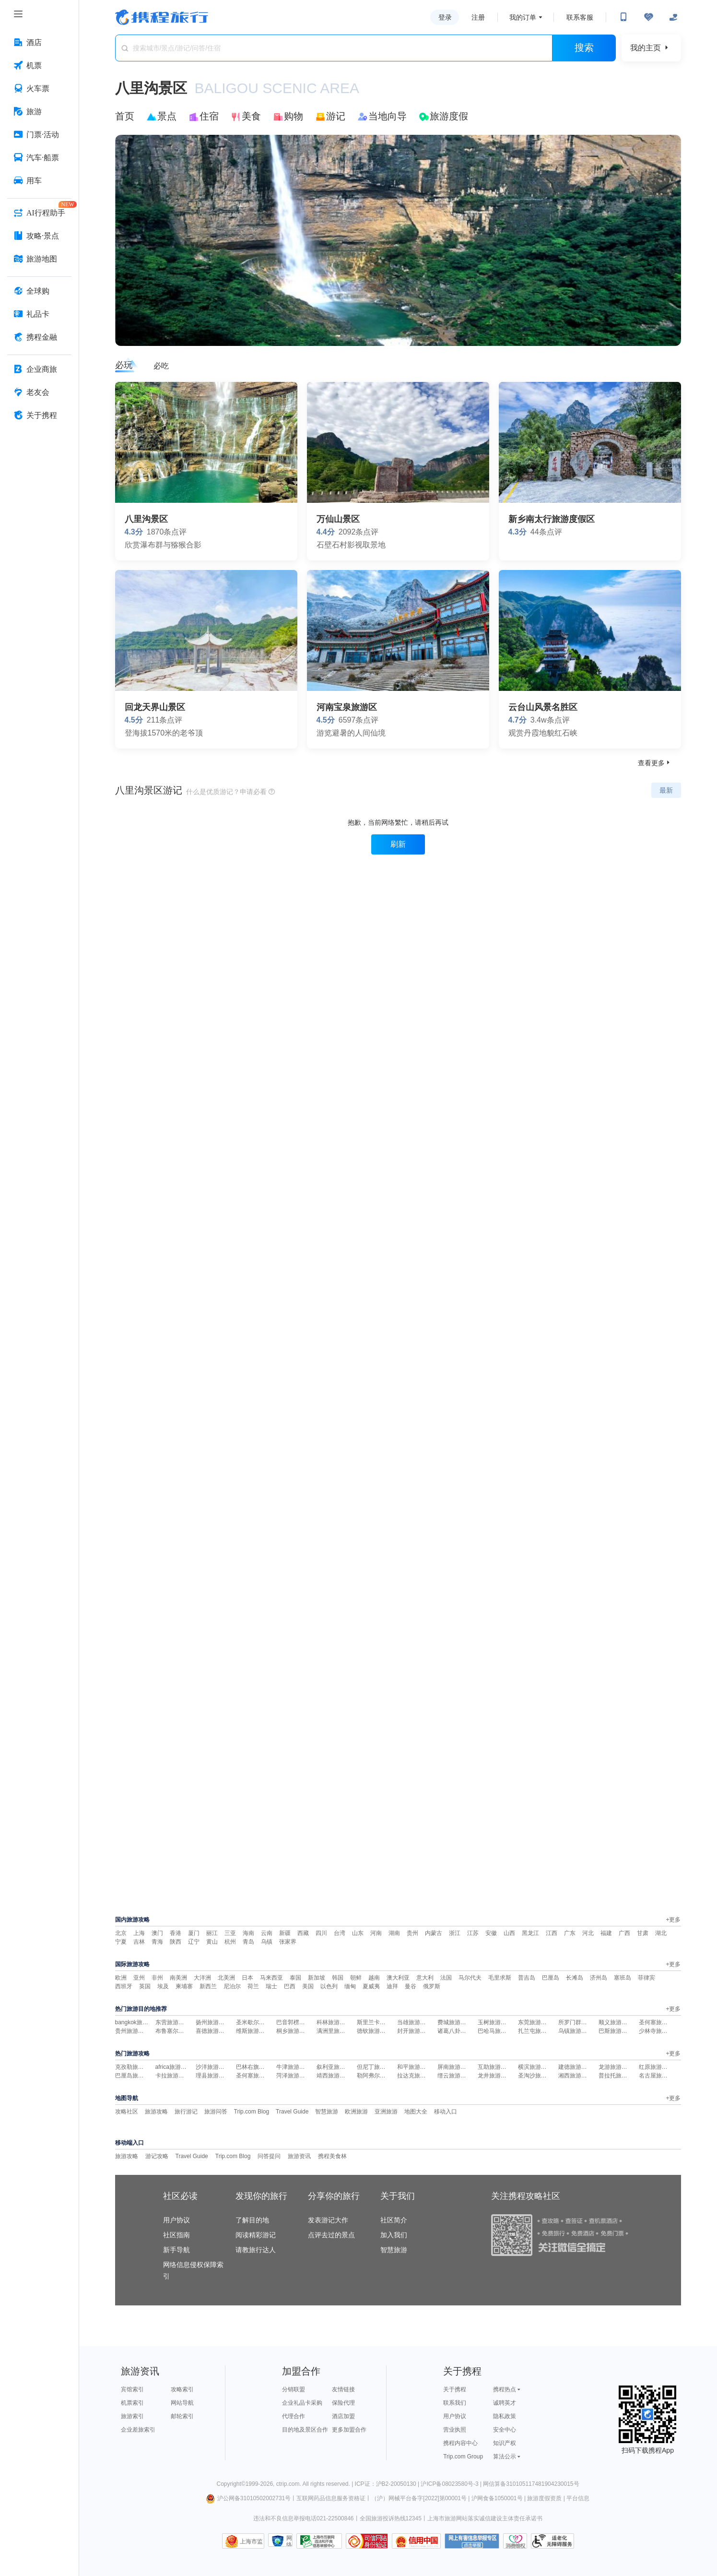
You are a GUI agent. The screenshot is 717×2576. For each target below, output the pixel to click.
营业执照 (454, 2429)
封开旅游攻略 (414, 2031)
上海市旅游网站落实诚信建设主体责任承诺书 (484, 2518)
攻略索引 (182, 2389)
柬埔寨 (184, 1986)
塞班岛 (622, 1977)
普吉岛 (526, 1977)
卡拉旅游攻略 (172, 2075)
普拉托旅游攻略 (619, 2075)
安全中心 (504, 2429)
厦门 (194, 1933)
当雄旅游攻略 (414, 2022)
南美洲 (178, 1977)
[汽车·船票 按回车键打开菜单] (39, 158)
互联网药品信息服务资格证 (330, 2498)
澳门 (157, 1933)
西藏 (303, 1933)
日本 (247, 1977)
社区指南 (176, 2235)
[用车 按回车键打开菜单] (39, 181)
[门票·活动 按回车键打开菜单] (39, 135)
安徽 (491, 1933)
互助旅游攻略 (495, 2067)
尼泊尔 (232, 1986)
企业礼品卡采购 (302, 2402)
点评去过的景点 (331, 2235)
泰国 (295, 1977)
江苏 (473, 1933)
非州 (157, 1977)
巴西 (289, 1986)
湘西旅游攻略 (575, 2075)
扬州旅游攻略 (213, 2022)
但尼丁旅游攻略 (377, 2067)
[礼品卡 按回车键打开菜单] (39, 314)
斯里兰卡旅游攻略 (380, 2022)
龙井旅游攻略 (495, 2075)
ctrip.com (288, 2484)
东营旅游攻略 (172, 2022)
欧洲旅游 (356, 2111)
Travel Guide (292, 2111)
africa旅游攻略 (173, 2067)
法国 (446, 1977)
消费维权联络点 (515, 2541)
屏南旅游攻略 (454, 2067)
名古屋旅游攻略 (659, 2075)
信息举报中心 (319, 2541)
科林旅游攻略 (334, 2022)
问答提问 (269, 2156)
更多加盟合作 (349, 2429)
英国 (145, 1986)
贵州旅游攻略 (132, 2031)
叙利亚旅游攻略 (337, 2067)
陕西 (175, 1941)
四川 (321, 1933)
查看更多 (654, 763)
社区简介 (393, 2220)
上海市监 (251, 2541)
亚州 (139, 1977)
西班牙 (123, 1986)
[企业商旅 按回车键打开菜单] (39, 369)
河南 (376, 1933)
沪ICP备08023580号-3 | (452, 2484)
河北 (588, 1933)
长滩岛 (574, 1977)
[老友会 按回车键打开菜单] (39, 392)
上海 (139, 1933)
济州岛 (598, 1977)
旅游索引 (132, 2416)
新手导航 (176, 2250)
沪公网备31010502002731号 (248, 2498)
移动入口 (445, 2111)
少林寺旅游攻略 (659, 2031)
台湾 (339, 1933)
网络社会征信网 (289, 2541)
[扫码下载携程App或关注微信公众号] (623, 17)
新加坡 (316, 1977)
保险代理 (343, 2402)
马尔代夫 (470, 1977)
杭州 (230, 1941)
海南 (248, 1933)
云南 (266, 1933)
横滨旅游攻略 (535, 2067)
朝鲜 (356, 1977)
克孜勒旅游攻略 (135, 2067)
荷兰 (253, 1986)
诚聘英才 (504, 2402)
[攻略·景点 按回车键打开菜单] (39, 236)
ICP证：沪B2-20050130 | (388, 2484)
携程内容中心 (460, 2443)
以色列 (329, 1986)
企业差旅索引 (138, 2429)
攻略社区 (126, 2111)
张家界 (287, 1941)
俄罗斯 (431, 1986)
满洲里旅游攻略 (337, 2031)
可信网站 (367, 2541)
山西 (509, 1933)
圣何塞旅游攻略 (659, 2022)
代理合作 (293, 2416)
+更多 (673, 1919)
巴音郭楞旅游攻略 (299, 2022)
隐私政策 (504, 2416)
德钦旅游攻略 (374, 2031)
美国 (308, 1986)
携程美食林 (332, 2156)
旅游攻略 (156, 2111)
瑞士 (271, 1986)
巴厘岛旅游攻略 (135, 2075)
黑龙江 (530, 1933)
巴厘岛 (550, 1977)
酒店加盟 (343, 2416)
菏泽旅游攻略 (293, 2075)
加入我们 (393, 2235)
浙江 (454, 1933)
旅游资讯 (299, 2156)
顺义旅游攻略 (616, 2022)
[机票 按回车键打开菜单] (39, 66)
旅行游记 (186, 2111)
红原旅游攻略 (656, 2067)
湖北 (661, 1933)
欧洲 (121, 1977)
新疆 (285, 1933)
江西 (551, 1933)
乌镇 (266, 1941)
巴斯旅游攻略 (616, 2031)
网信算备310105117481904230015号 (531, 2484)
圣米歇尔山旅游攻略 (262, 2022)
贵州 (412, 1933)
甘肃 (642, 1933)
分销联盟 (293, 2389)
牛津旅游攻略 (293, 2067)
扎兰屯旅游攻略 (538, 2031)
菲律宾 (646, 1977)
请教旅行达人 (255, 2250)
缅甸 (350, 1986)
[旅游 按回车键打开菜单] (39, 112)
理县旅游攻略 (213, 2075)
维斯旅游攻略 (253, 2031)
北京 (121, 1933)
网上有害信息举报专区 (472, 2541)
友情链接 (343, 2389)
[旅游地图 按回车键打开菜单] (39, 259)
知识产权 (504, 2443)
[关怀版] (673, 17)
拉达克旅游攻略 (417, 2075)
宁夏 (121, 1941)
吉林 (139, 1941)
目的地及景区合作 (305, 2429)
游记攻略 (156, 2156)
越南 (374, 1977)
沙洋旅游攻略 (213, 2067)
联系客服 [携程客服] (579, 17)
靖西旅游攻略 (334, 2075)
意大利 (425, 1977)
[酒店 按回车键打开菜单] (39, 43)
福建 (606, 1933)
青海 (157, 1941)
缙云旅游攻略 (454, 2075)
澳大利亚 (398, 1977)
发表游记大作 (328, 2220)
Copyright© (230, 2484)
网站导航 (182, 2402)
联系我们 (454, 2402)
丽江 (212, 1933)
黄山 (212, 1941)
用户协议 (176, 2220)
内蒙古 (433, 1933)
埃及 (163, 1986)
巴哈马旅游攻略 (498, 2031)
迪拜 (392, 1986)
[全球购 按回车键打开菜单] (39, 291)
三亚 (230, 1933)
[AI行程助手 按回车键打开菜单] (39, 213)
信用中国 (416, 2541)
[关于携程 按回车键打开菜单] (39, 415)
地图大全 (415, 2111)
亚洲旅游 (386, 2111)
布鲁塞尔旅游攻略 (178, 2031)
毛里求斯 (499, 1977)
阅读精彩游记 (255, 2235)
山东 (358, 1933)
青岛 (248, 1941)
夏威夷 (371, 1986)
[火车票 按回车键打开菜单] (39, 89)
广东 (570, 1933)
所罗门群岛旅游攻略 (584, 2022)
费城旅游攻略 (454, 2022)
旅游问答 (215, 2111)
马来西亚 (271, 1977)
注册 (478, 17)
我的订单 (522, 17)
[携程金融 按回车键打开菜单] (39, 337)
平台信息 (577, 2498)
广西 (624, 1933)
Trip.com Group (463, 2456)
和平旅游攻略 (414, 2067)
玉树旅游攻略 (495, 2022)
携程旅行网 (161, 17)
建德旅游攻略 (575, 2067)
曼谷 (410, 1986)
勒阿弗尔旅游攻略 (380, 2075)
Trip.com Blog (252, 2111)
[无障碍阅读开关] (648, 17)
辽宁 (194, 1941)
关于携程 (454, 2389)
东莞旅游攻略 (535, 2022)
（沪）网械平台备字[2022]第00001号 (419, 2498)
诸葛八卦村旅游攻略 (463, 2031)
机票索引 (132, 2402)
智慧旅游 (326, 2111)
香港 (175, 1933)
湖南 (394, 1933)
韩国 (337, 1977)
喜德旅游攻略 (213, 2031)
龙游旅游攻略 (616, 2067)
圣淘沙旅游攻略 (538, 2075)
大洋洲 (202, 1977)
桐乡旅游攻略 (293, 2031)
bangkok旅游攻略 (137, 2022)
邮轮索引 (182, 2416)
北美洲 (226, 1977)
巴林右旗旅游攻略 (259, 2067)
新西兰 (208, 1986)
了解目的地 (252, 2220)
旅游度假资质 (544, 2498)
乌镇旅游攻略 (575, 2031)
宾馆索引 (132, 2389)
